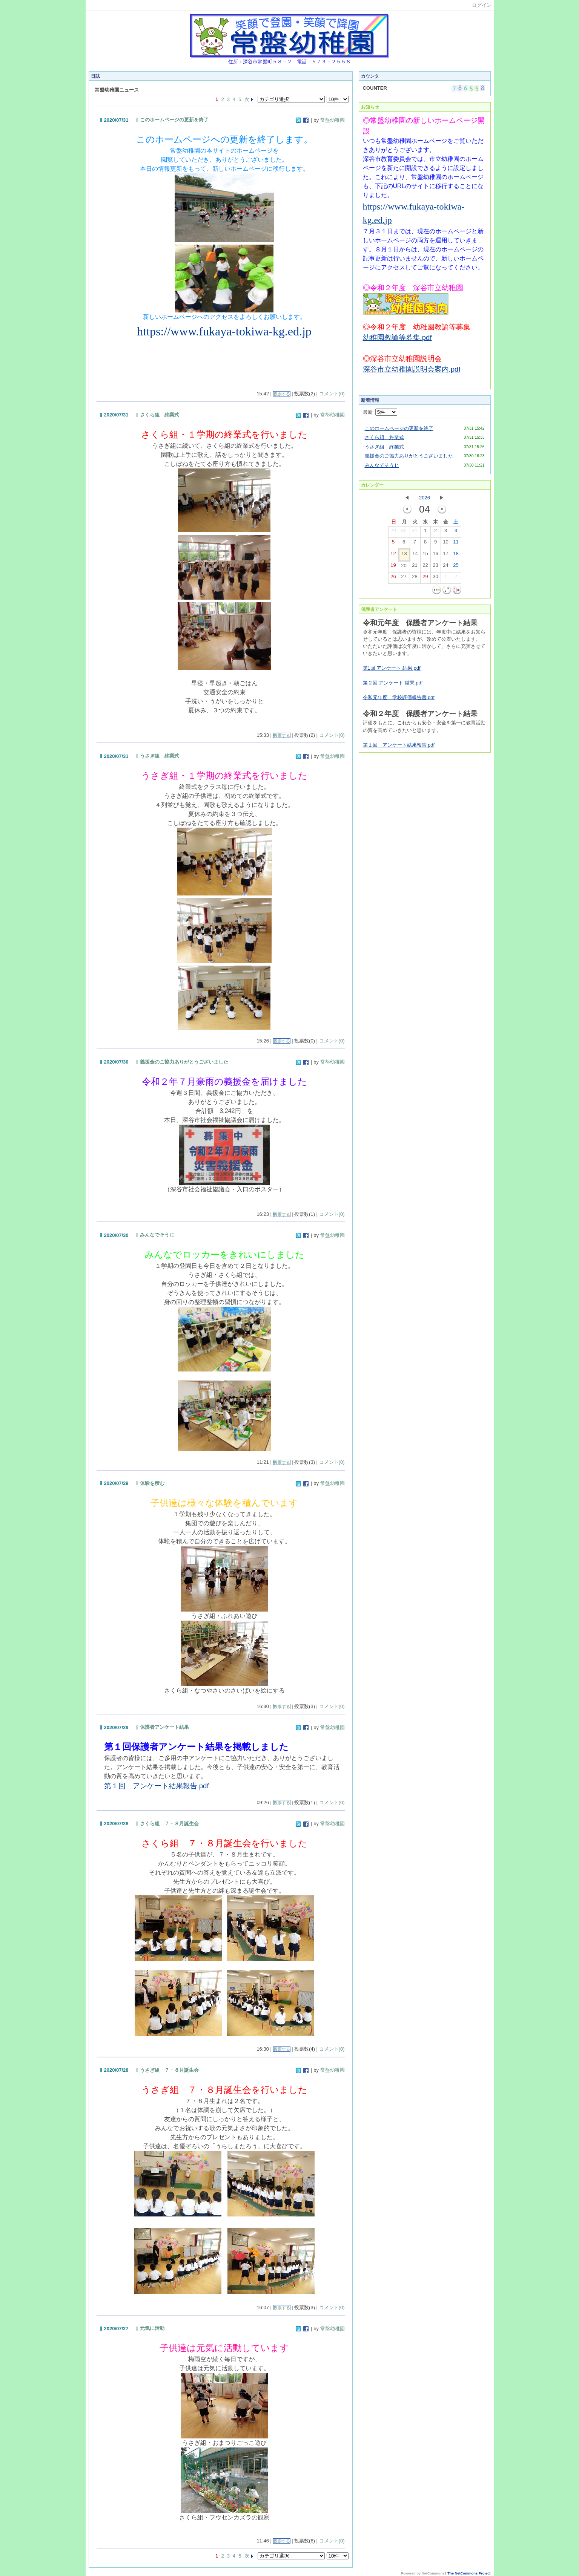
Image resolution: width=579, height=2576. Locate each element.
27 (403, 578)
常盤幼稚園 (332, 120)
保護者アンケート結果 (164, 1727)
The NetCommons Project (468, 2573)
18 (455, 555)
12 (393, 555)
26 (393, 578)
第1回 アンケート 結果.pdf (392, 668)
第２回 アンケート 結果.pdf (393, 683)
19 (393, 566)
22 (425, 566)
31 (414, 532)
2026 (424, 498)
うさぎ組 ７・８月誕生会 (169, 2070)
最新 (380, 412)
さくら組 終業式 (159, 415)
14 (415, 555)
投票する (281, 394)
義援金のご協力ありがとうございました (184, 1062)
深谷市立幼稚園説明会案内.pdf (412, 369)
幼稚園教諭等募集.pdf (397, 337)
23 (435, 566)
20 (403, 567)
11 (455, 543)
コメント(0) (332, 393)
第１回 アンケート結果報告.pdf (399, 745)
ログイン (481, 5)
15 (425, 555)
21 (414, 566)
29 (393, 532)
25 (455, 566)
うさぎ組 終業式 (159, 756)
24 (445, 566)
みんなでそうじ (157, 1235)
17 (445, 555)
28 (414, 578)
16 (435, 555)
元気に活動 (152, 2328)
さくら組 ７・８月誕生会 (169, 1823)
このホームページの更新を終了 (174, 119)
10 (445, 543)
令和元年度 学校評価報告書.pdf (399, 697)
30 (403, 532)
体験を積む (152, 1483)
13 (404, 555)
